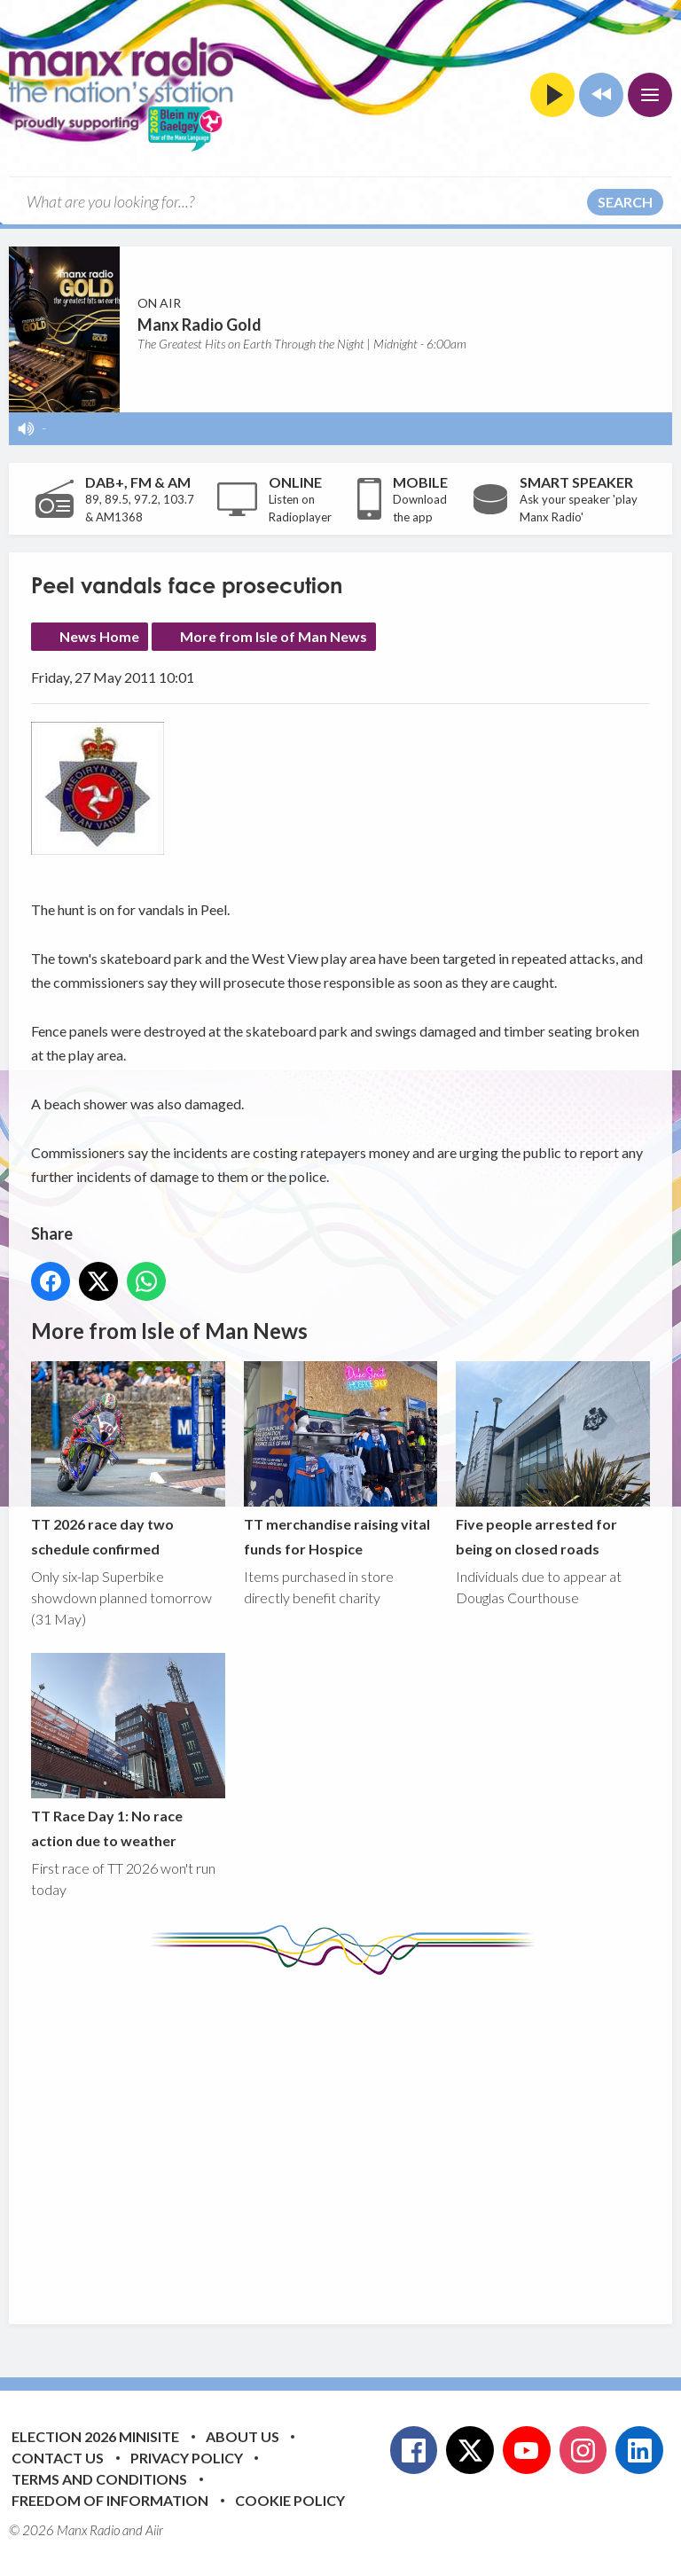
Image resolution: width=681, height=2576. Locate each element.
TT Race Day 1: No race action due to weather (128, 1750)
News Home (99, 636)
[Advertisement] (356, 2136)
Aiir (154, 2530)
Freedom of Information (110, 2500)
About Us (242, 2436)
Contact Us (58, 2457)
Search (625, 201)
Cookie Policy (290, 2500)
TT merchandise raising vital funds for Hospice (341, 1459)
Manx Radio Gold (199, 324)
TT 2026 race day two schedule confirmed (128, 1459)
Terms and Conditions (99, 2478)
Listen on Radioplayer (300, 508)
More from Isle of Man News (273, 636)
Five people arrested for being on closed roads (553, 1459)
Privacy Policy (186, 2457)
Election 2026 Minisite (95, 2436)
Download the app (420, 508)
